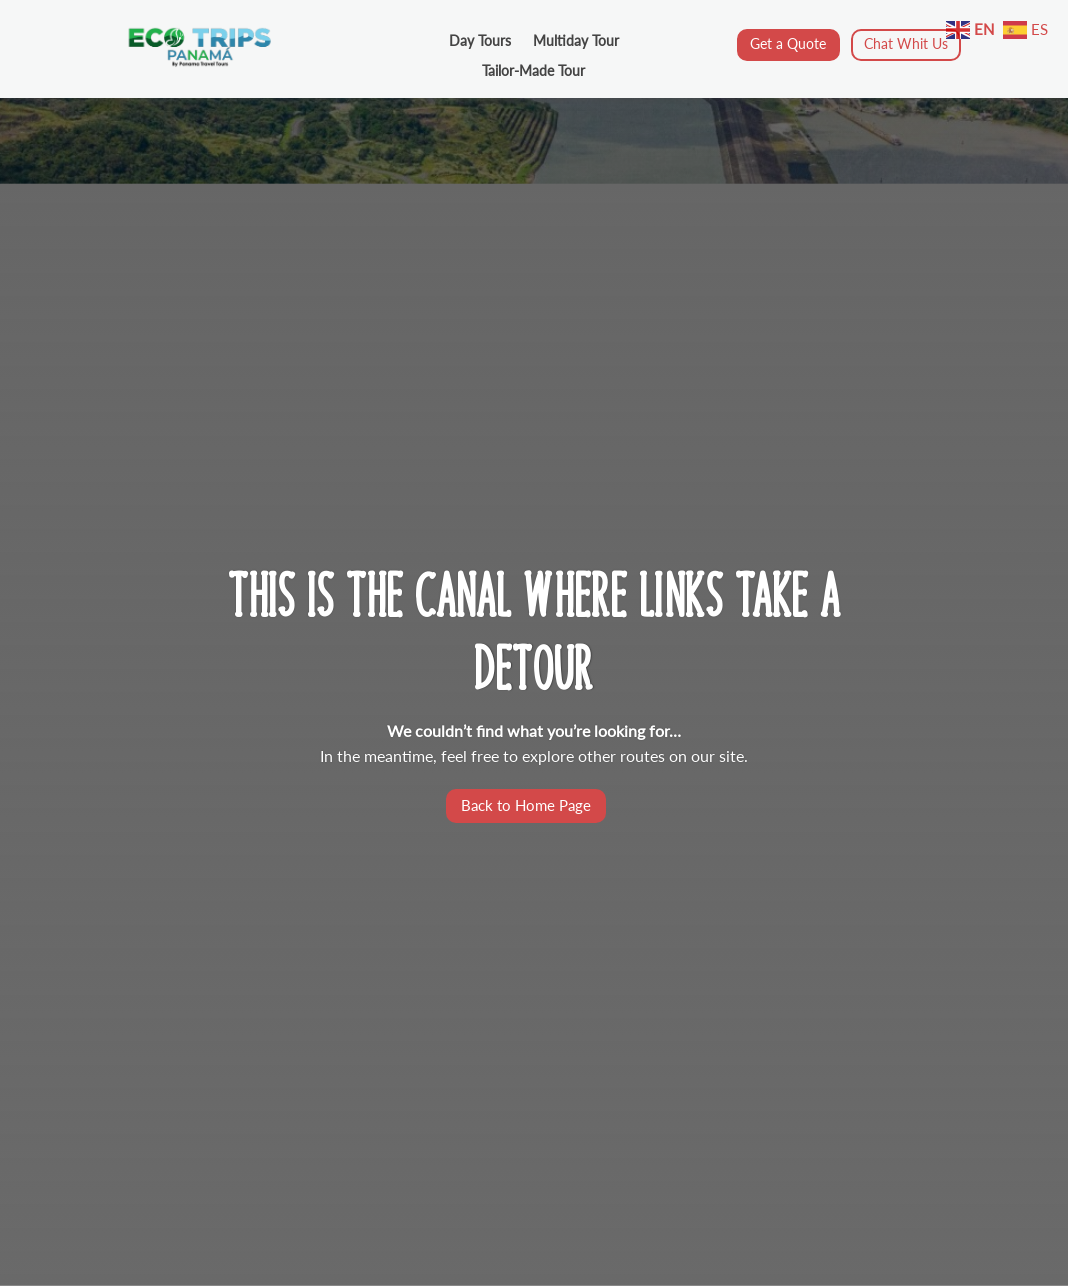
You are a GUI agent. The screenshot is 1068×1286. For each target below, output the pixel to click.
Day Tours (480, 41)
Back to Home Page (526, 805)
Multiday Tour (576, 41)
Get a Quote (788, 43)
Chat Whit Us (906, 43)
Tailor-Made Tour (533, 71)
